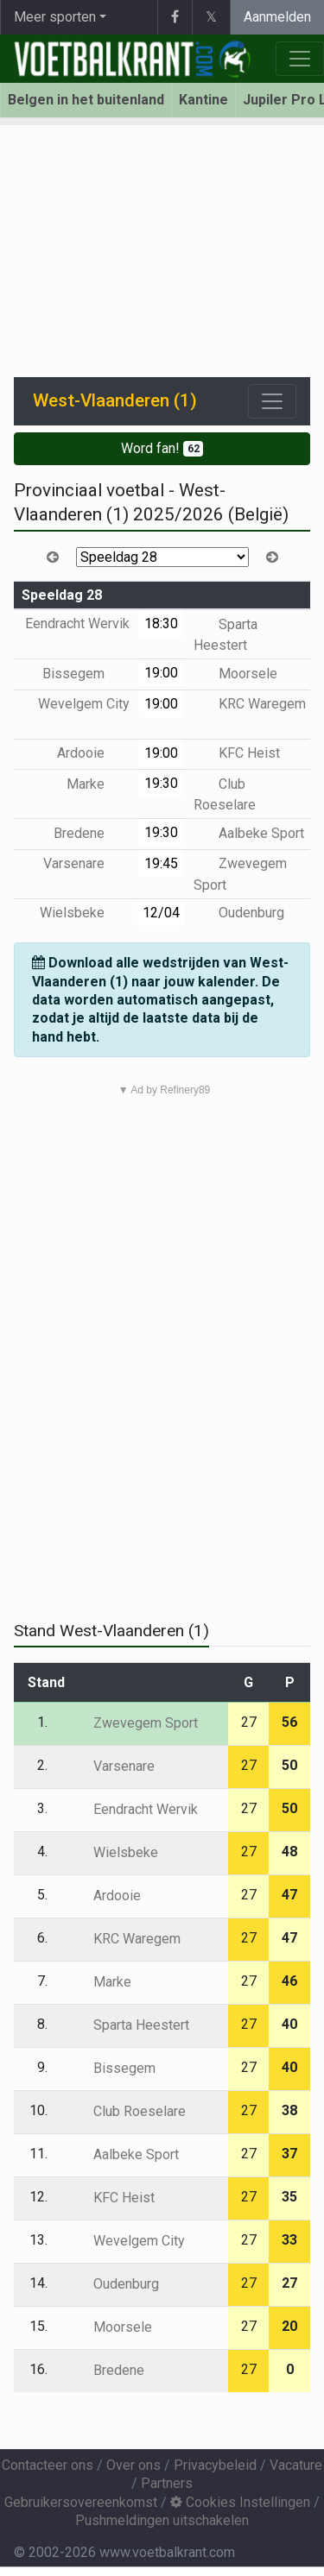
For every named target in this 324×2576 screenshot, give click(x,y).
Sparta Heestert (128, 2025)
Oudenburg (239, 912)
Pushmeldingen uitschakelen (162, 2520)
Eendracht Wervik (133, 1809)
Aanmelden (277, 17)
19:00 (161, 672)
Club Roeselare (127, 2111)
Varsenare (86, 863)
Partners (167, 2483)
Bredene (92, 833)
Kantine (203, 99)
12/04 (161, 912)
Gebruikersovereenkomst (80, 2502)
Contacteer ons (47, 2465)
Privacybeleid (215, 2465)
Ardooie (93, 753)
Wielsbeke (85, 912)
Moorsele (235, 673)
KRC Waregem (250, 704)
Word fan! (162, 448)
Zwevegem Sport (133, 1723)
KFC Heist (237, 753)
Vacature (296, 2465)
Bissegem (86, 673)
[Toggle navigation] (272, 401)
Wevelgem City (126, 2241)
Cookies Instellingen (240, 2502)
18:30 (161, 623)
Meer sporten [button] (55, 17)
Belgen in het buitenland (86, 99)
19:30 (161, 783)
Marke (98, 784)
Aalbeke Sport (249, 833)
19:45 (161, 863)
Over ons (133, 2465)
